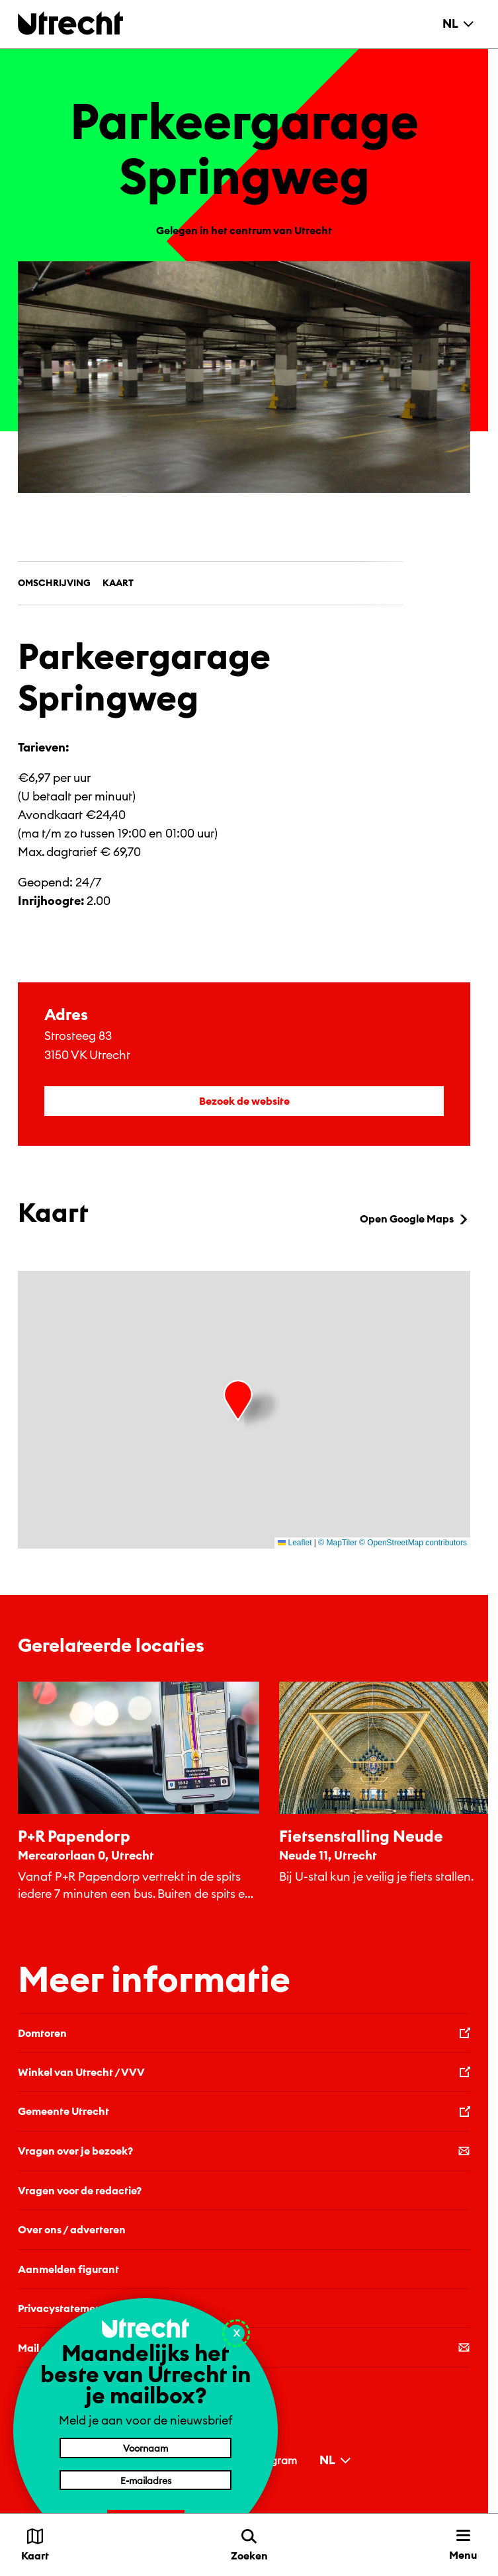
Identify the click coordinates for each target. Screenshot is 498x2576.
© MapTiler (337, 1542)
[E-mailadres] (145, 2480)
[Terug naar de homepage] (70, 23)
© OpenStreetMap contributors (413, 1542)
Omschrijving (54, 583)
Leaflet (294, 1542)
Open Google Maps (415, 1218)
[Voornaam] (145, 2448)
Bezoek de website (244, 1100)
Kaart (118, 583)
